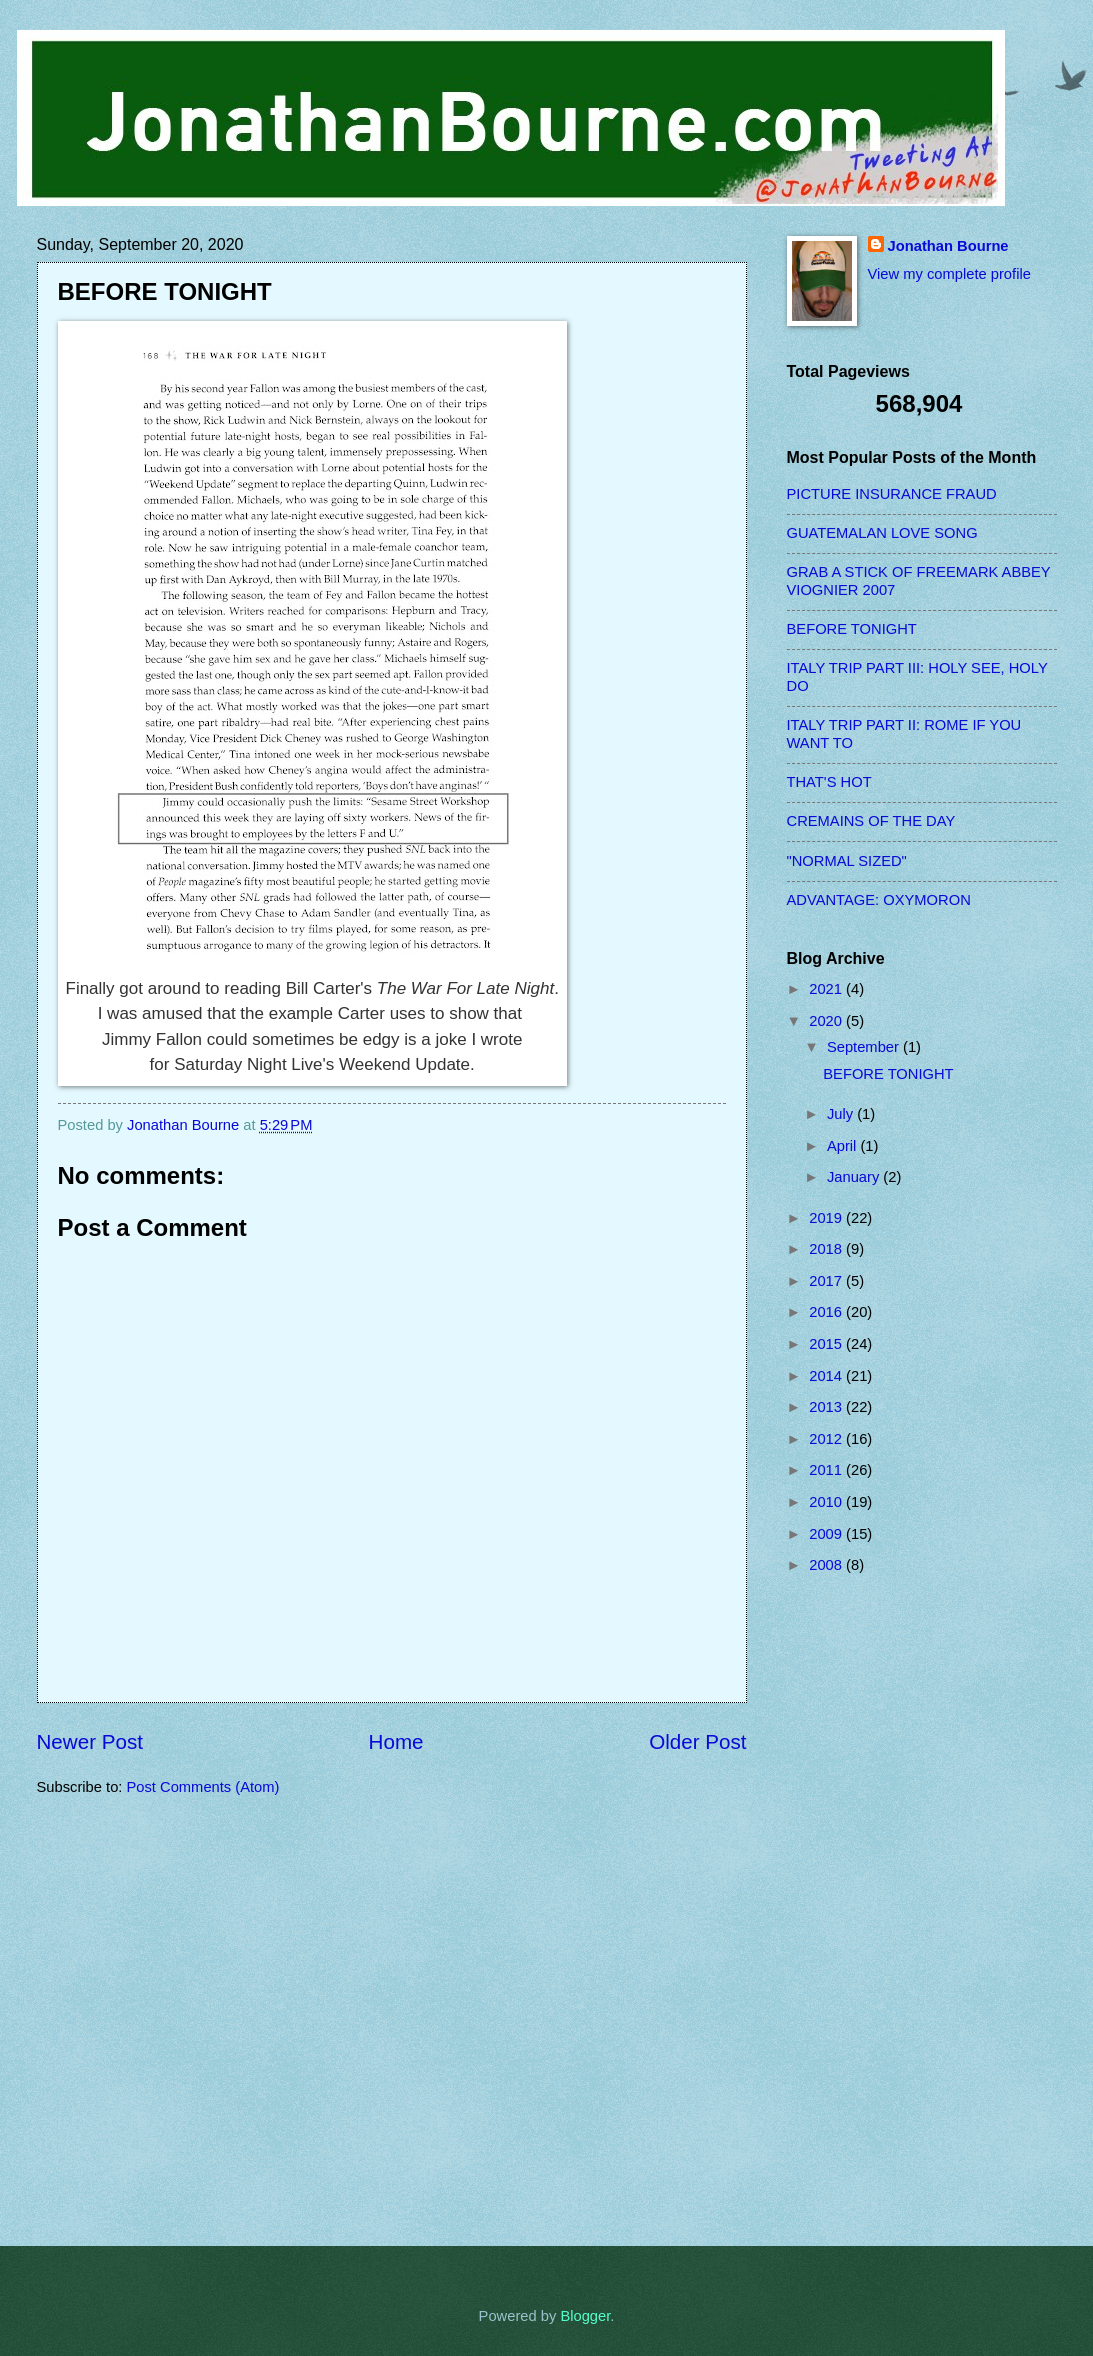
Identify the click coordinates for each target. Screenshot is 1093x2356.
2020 (827, 1021)
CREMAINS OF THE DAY (871, 821)
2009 (827, 1534)
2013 (827, 1407)
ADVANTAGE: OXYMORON (879, 900)
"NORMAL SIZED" (847, 861)
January (855, 1177)
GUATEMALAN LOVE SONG (882, 533)
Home (396, 1741)
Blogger (585, 2316)
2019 (827, 1218)
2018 (827, 1249)
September (865, 1047)
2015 (827, 1344)
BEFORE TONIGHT (852, 629)
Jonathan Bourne (948, 246)
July (842, 1114)
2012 (827, 1439)
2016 (827, 1312)
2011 (827, 1470)
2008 (827, 1565)
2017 (827, 1281)
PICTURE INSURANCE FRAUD (892, 494)
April (844, 1146)
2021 (827, 989)
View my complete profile (949, 274)
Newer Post (90, 1741)
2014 (827, 1376)
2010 (827, 1502)
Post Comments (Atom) (203, 1787)
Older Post (697, 1741)
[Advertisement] (867, 1910)
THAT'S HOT (829, 782)
